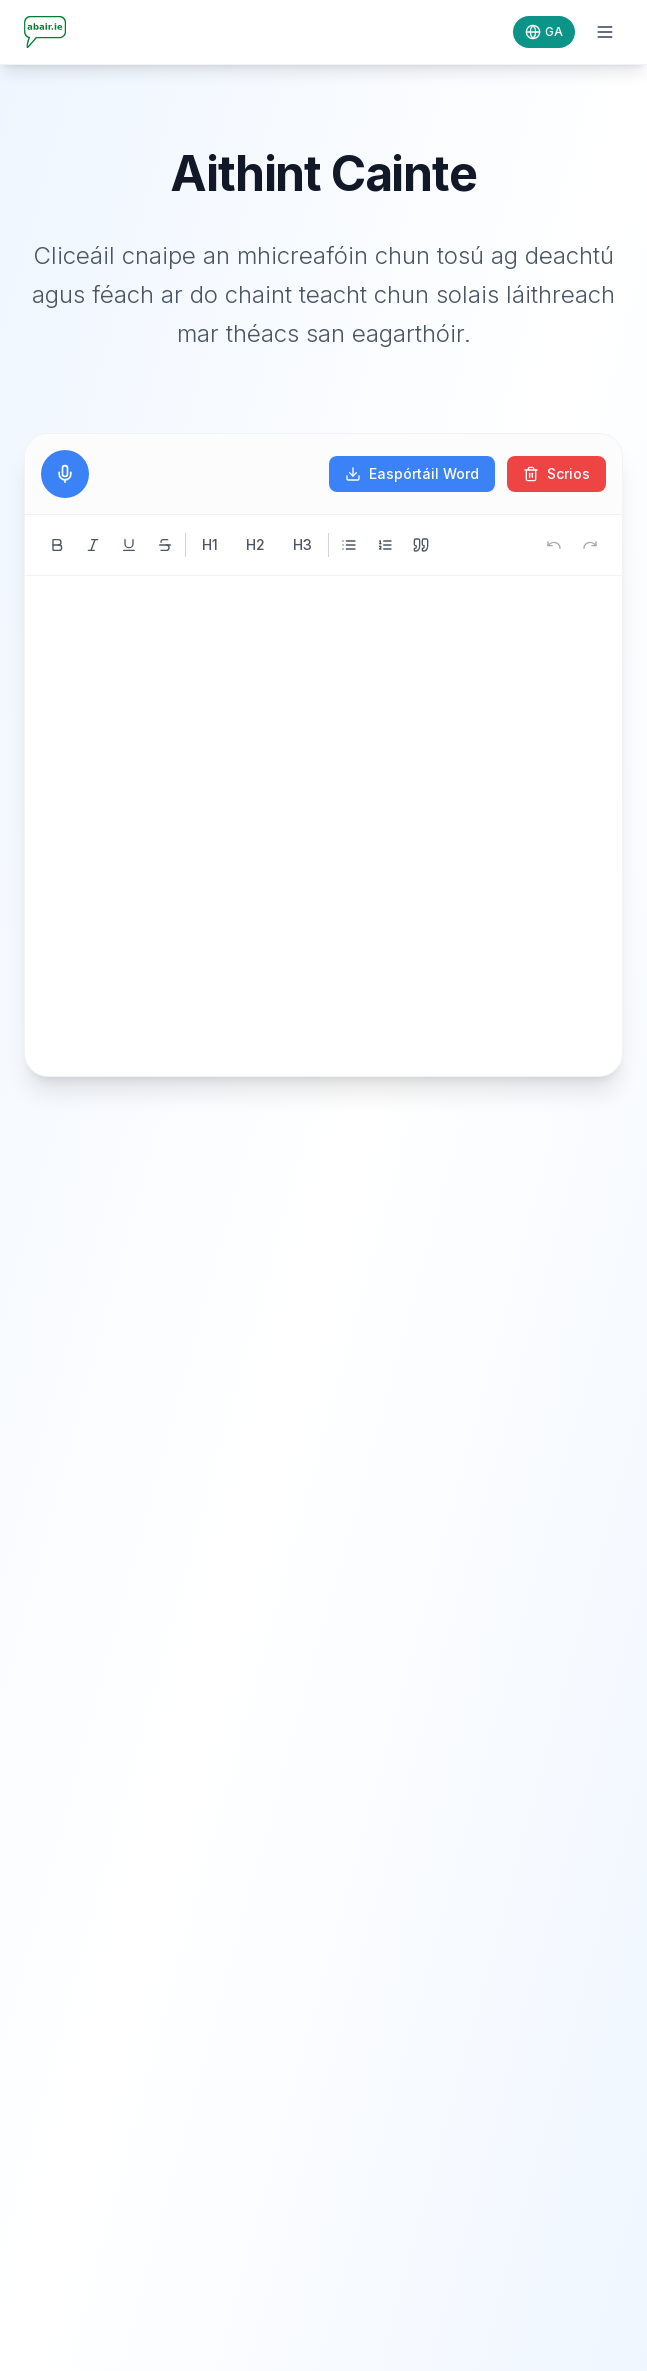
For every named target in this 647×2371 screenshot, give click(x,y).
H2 (255, 544)
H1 (210, 544)
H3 (302, 544)
